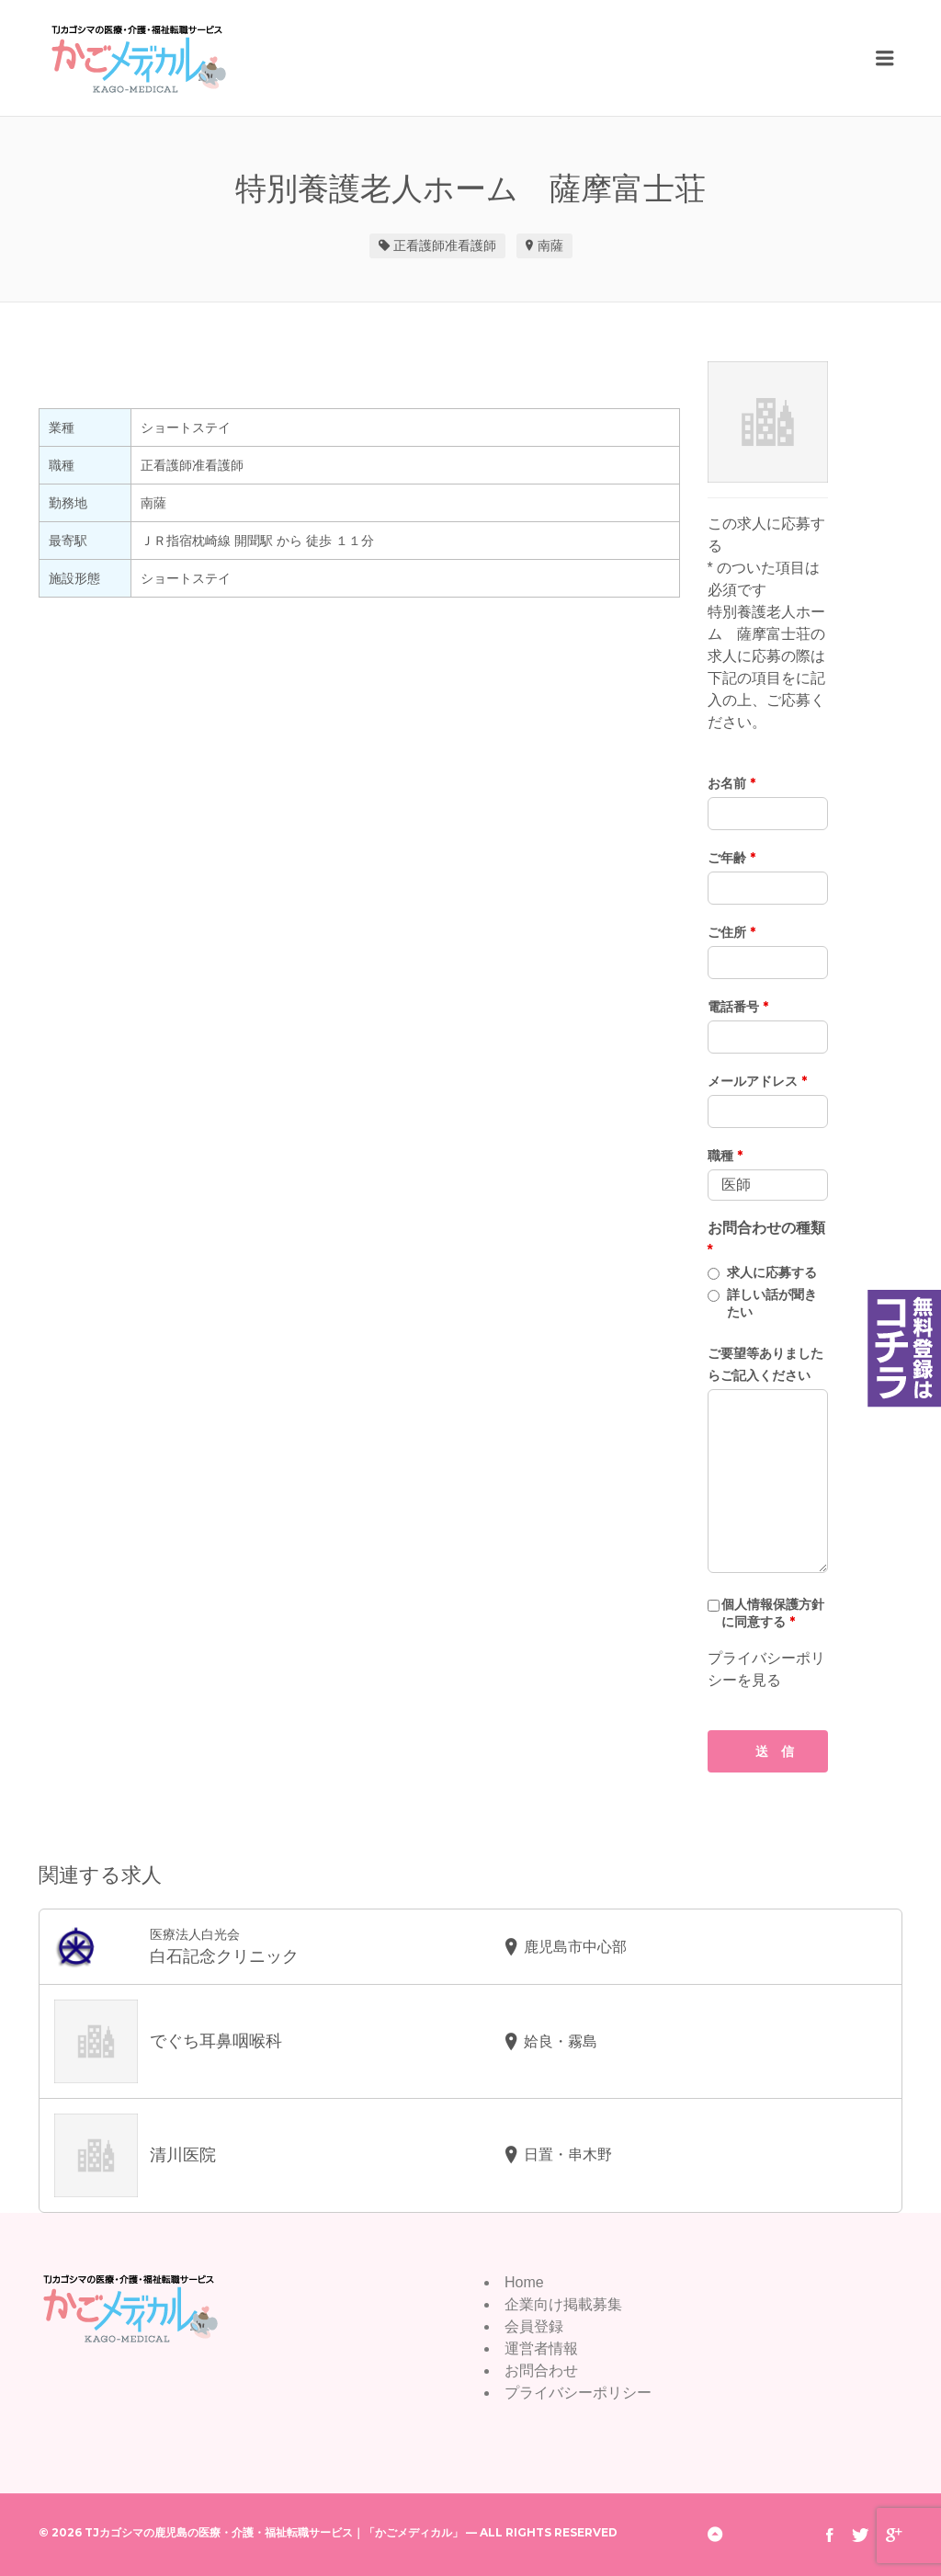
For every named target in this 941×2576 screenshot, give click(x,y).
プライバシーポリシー (578, 2392)
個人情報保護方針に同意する (772, 1613)
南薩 (550, 245)
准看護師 (470, 245)
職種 (725, 1155)
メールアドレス (757, 1081)
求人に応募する (772, 1272)
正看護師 (419, 245)
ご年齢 (731, 857)
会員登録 (534, 2326)
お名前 (731, 783)
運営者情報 (541, 2348)
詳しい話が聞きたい (772, 1303)
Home (524, 2282)
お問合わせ (541, 2370)
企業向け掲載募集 (563, 2304)
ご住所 (731, 932)
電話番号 (738, 1006)
